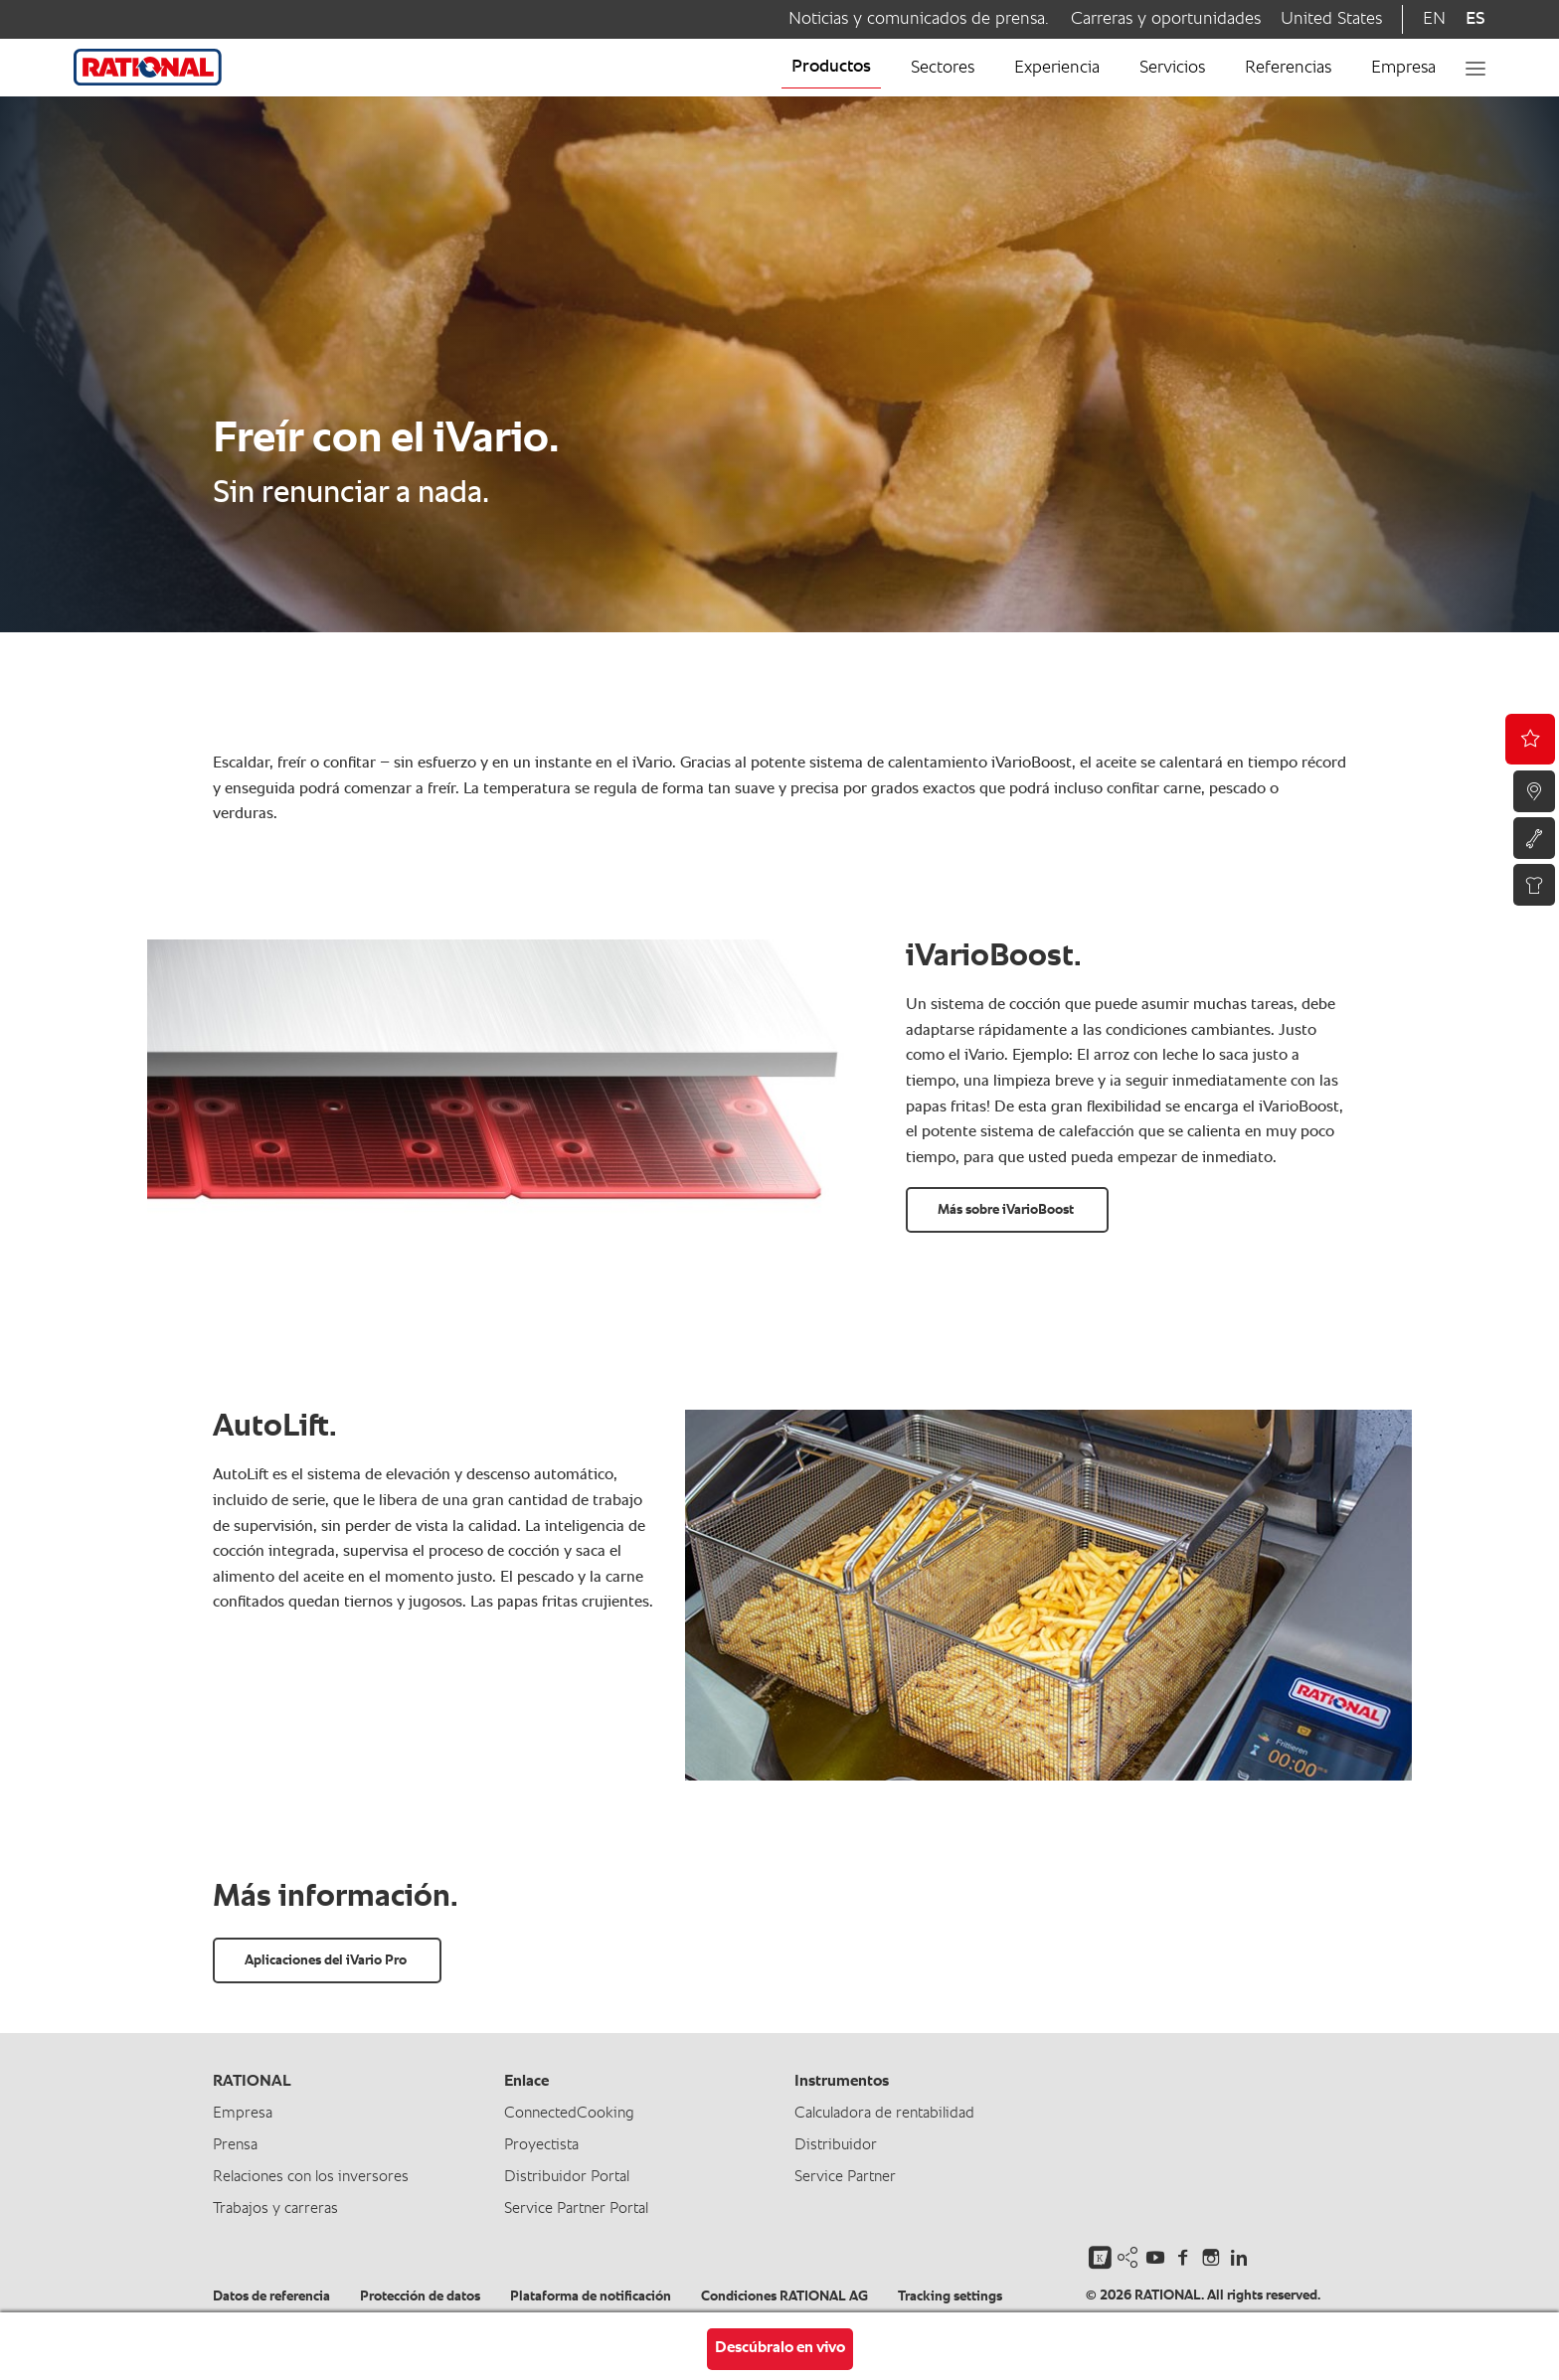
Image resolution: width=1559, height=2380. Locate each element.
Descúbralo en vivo (780, 2348)
